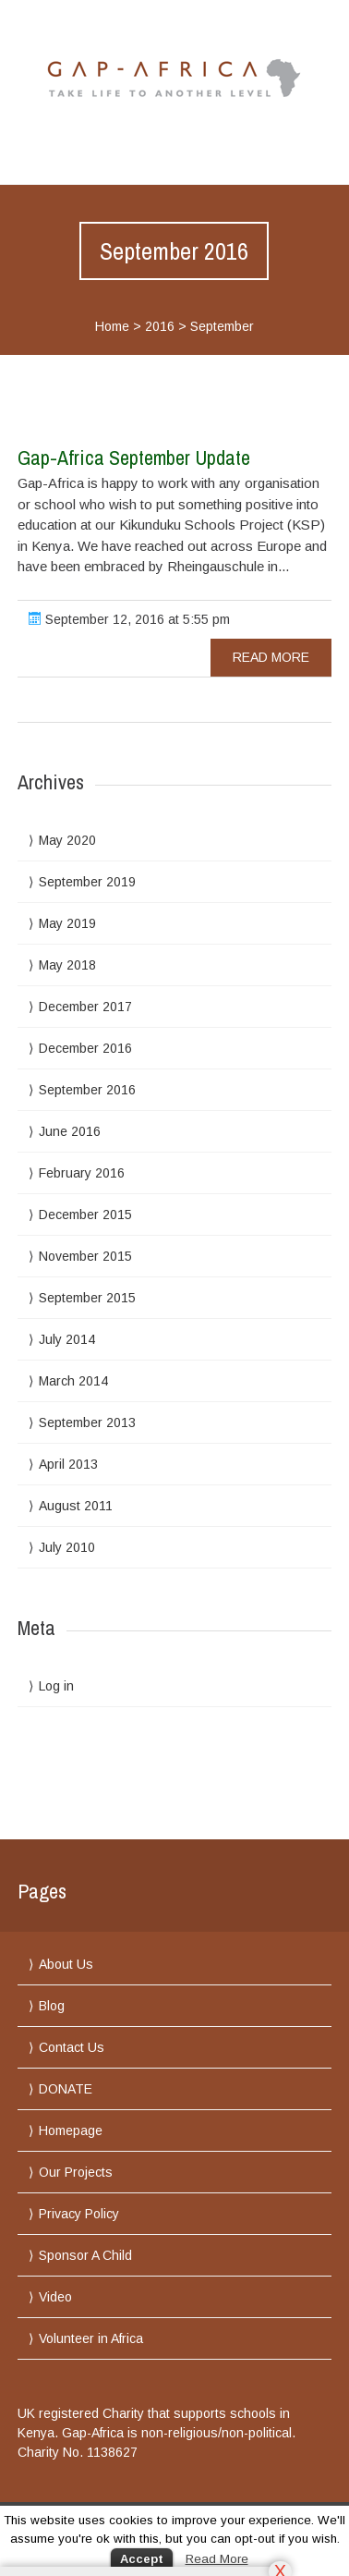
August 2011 (76, 1505)
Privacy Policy (79, 2213)
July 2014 (67, 1339)
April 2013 (68, 1464)
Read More (217, 2559)
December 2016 (85, 1048)
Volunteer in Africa (91, 2338)
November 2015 (85, 1256)
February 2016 (82, 1173)
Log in (56, 1686)
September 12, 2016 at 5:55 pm (129, 619)
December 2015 (85, 1214)
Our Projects (76, 2172)
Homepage (70, 2130)
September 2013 (87, 1422)
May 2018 (67, 965)
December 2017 (85, 1006)
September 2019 (87, 881)
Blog (52, 2005)
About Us (66, 1964)
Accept (141, 2559)
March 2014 (73, 1380)
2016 (159, 326)
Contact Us (71, 2047)
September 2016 (87, 1089)
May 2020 (67, 840)
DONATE (65, 2089)
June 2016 (70, 1131)
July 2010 (67, 1547)
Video (55, 2296)
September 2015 (87, 1297)
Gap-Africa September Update (134, 457)
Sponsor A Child (85, 2255)
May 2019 (67, 923)
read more (271, 657)
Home (112, 326)
